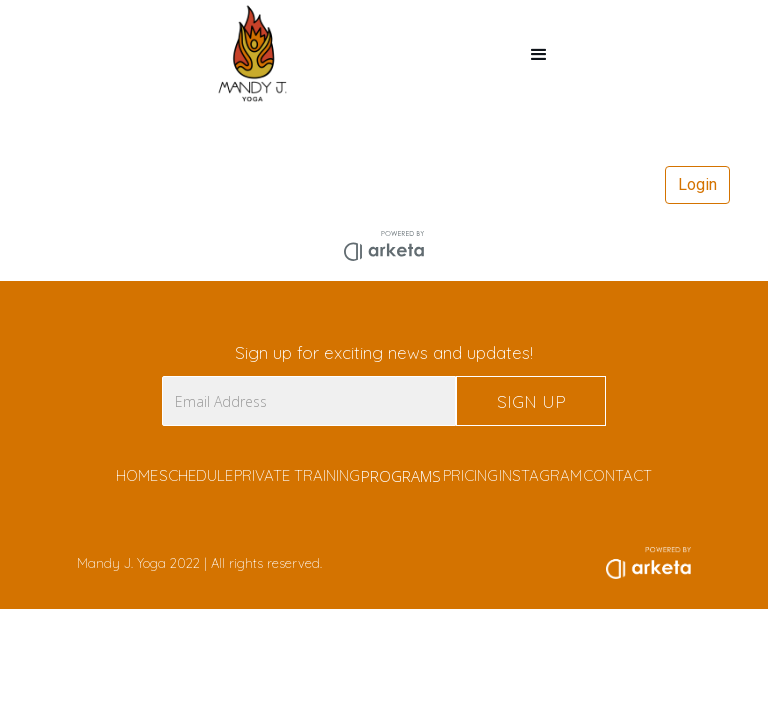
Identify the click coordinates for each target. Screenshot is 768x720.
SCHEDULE (196, 475)
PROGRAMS (401, 476)
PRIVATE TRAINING (297, 475)
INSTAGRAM (540, 475)
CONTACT (617, 475)
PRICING (470, 475)
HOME (137, 475)
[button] (539, 55)
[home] (254, 55)
